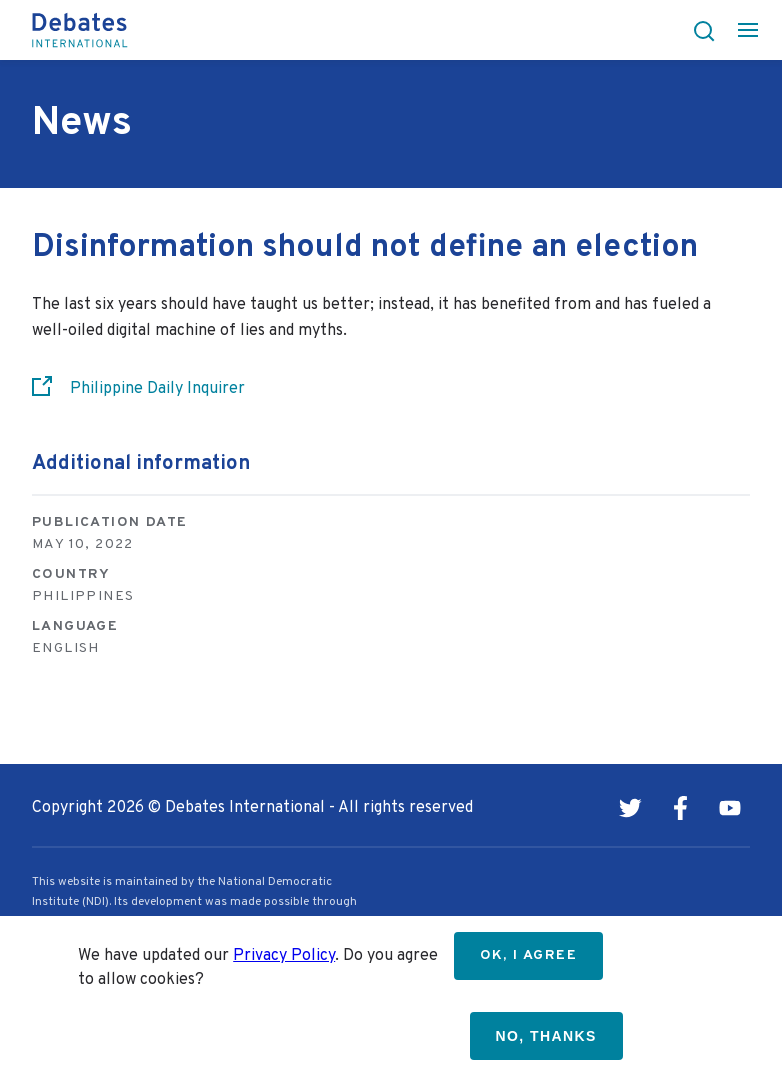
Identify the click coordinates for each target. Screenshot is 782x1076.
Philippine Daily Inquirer (157, 389)
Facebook (680, 808)
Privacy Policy (284, 956)
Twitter (630, 808)
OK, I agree (528, 955)
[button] (698, 30)
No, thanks (546, 1036)
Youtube (730, 808)
